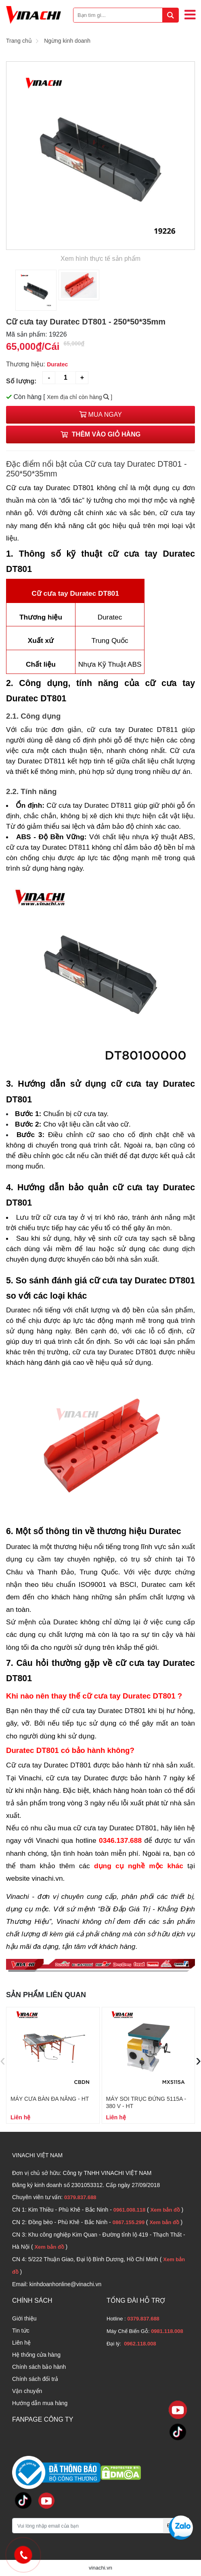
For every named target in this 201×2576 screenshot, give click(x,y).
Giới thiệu (24, 2318)
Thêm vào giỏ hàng (100, 434)
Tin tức (20, 2330)
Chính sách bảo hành (39, 2367)
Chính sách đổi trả (35, 2379)
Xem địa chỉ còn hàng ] (79, 397)
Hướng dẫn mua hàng (39, 2403)
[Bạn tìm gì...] (125, 15)
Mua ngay (100, 414)
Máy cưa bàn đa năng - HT (49, 2099)
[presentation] (2, 2060)
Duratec (57, 364)
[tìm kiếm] (170, 15)
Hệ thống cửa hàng (36, 2354)
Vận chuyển (27, 2391)
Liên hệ (21, 2342)
